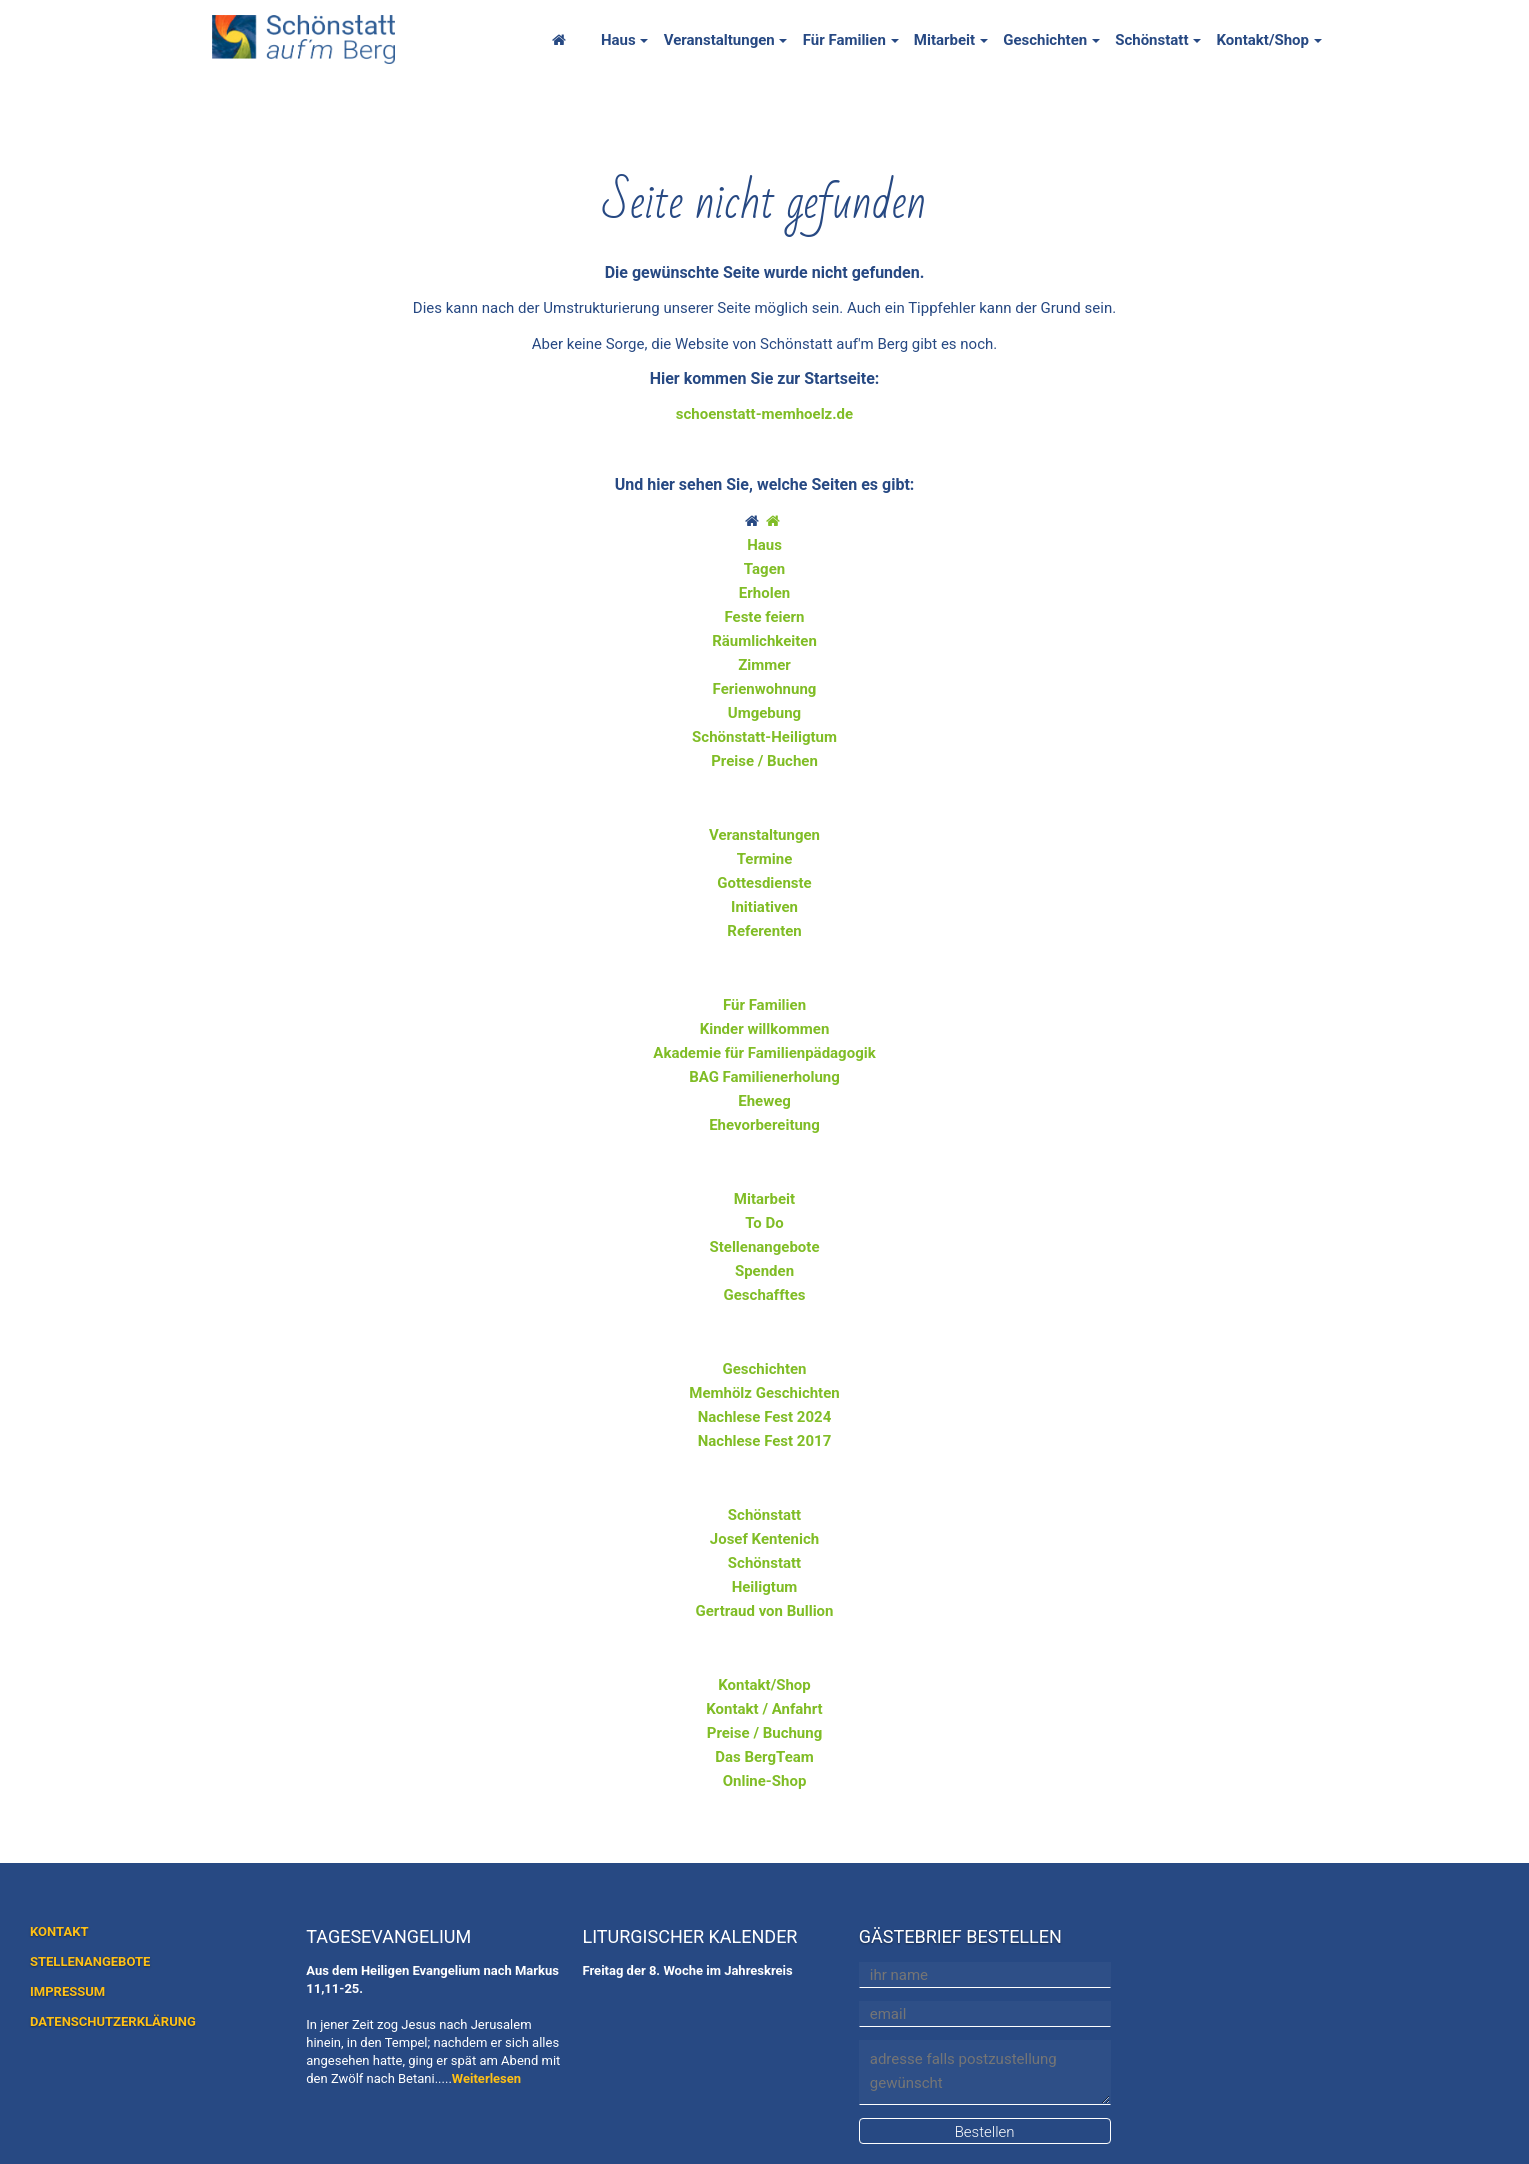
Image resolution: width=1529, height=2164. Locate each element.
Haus (618, 40)
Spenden (764, 1271)
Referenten (764, 931)
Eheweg (764, 1101)
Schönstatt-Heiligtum (764, 737)
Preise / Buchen (764, 761)
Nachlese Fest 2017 (765, 1441)
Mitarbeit (944, 40)
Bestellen (985, 2132)
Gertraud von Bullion (765, 1611)
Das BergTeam (764, 1757)
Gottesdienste (764, 883)
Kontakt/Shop (1262, 40)
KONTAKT (59, 1931)
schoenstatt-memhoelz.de (764, 414)
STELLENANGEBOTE (90, 1961)
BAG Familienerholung (764, 1077)
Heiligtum (765, 1587)
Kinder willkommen (765, 1029)
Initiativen (764, 907)
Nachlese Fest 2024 (765, 1417)
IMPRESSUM (67, 1991)
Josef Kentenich (764, 1539)
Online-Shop (765, 1781)
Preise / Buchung (765, 1733)
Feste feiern (764, 617)
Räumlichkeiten (764, 641)
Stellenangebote (764, 1247)
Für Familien (844, 40)
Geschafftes (765, 1295)
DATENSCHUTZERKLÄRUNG (113, 2021)
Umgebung (764, 713)
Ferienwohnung (765, 689)
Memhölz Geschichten (764, 1393)
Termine (765, 859)
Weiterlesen (486, 2078)
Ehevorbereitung (764, 1125)
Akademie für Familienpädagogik (764, 1053)
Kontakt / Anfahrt (764, 1709)
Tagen (764, 569)
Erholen (764, 593)
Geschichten (1045, 40)
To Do (764, 1223)
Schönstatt (1151, 40)
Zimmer (764, 665)
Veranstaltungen (719, 40)
